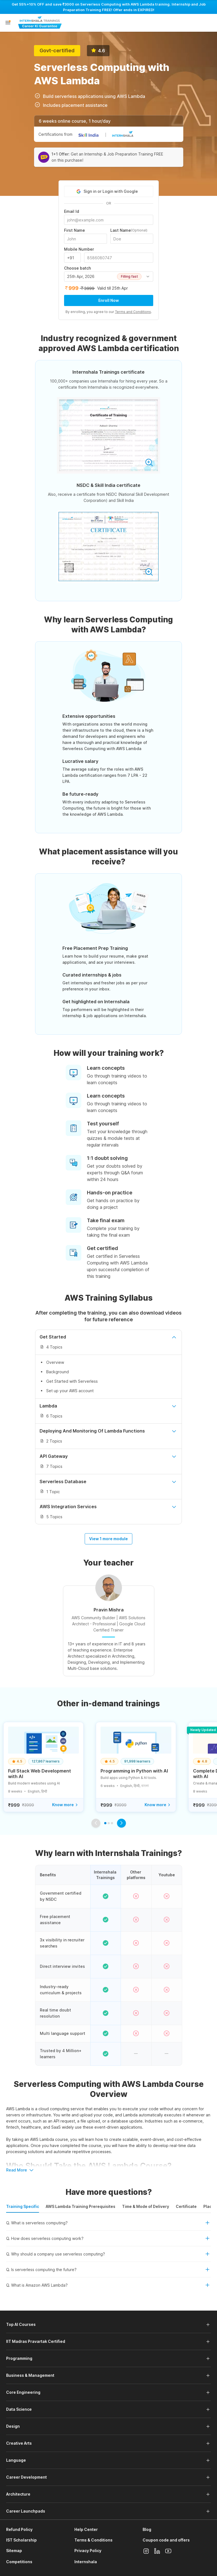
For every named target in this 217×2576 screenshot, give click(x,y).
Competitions (19, 2561)
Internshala (85, 2561)
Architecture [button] (18, 2494)
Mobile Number (79, 249)
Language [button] (16, 2460)
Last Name (128, 230)
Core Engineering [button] (23, 2392)
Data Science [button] (19, 2409)
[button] (7, 22)
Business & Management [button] (30, 2375)
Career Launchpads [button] (25, 2511)
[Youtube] (168, 2551)
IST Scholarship (21, 2540)
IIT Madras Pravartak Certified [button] (35, 2341)
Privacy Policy (87, 2550)
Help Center (86, 2529)
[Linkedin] (157, 2551)
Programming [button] (19, 2358)
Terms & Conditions (93, 2540)
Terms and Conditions (133, 312)
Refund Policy (19, 2529)
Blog (147, 2529)
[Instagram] (146, 2551)
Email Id (71, 211)
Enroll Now (108, 300)
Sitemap (14, 2550)
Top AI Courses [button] (21, 2324)
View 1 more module (108, 1538)
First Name (74, 230)
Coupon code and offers (166, 2540)
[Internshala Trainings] (40, 22)
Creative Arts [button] (19, 2443)
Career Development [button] (26, 2477)
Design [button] (13, 2426)
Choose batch (77, 268)
